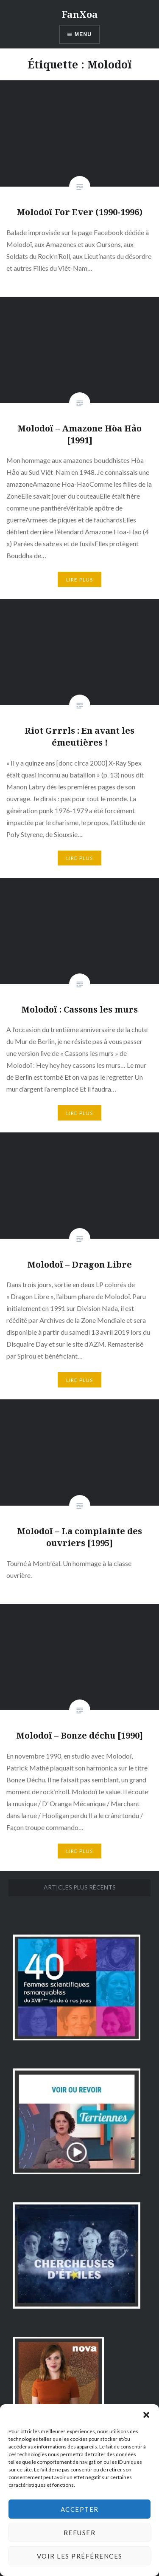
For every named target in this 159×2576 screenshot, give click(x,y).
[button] (146, 2415)
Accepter (80, 2509)
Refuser (80, 2532)
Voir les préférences (80, 2556)
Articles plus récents (80, 1887)
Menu (83, 34)
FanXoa (79, 14)
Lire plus (79, 579)
